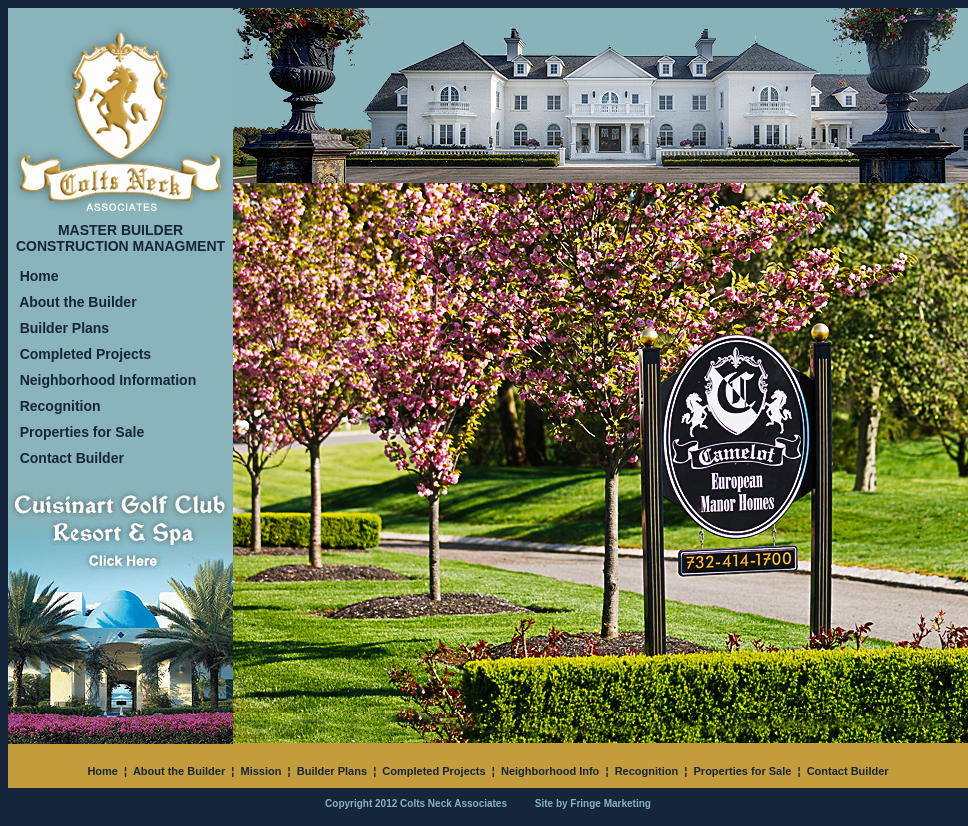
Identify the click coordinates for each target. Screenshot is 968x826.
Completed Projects (85, 354)
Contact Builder (72, 458)
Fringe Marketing (610, 803)
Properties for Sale (82, 432)
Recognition (60, 406)
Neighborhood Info (550, 771)
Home (39, 276)
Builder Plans (64, 328)
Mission (260, 771)
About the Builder (77, 302)
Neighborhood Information (108, 380)
